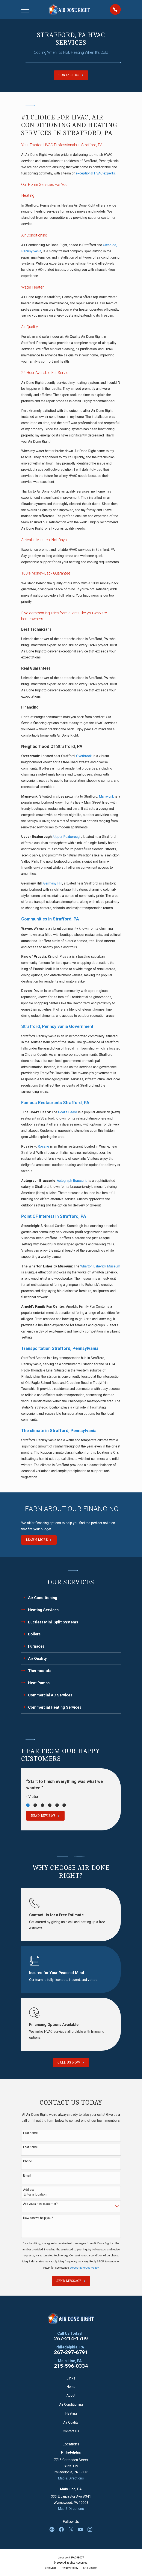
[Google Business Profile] (52, 2529)
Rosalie (43, 1146)
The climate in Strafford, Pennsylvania (59, 1430)
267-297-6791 (71, 2352)
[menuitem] (50, 2567)
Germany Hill (52, 883)
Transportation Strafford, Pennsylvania (59, 1348)
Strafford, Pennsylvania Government (57, 1026)
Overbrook (84, 756)
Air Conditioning (71, 2404)
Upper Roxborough (67, 837)
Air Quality (71, 2422)
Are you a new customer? (40, 2203)
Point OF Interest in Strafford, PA (53, 1216)
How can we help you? (38, 2218)
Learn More (39, 1540)
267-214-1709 (71, 2338)
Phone (27, 2161)
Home (71, 2387)
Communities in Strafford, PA (50, 919)
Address (29, 2189)
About (70, 2395)
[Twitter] (71, 2529)
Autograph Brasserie (72, 1181)
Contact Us (71, 2431)
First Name (30, 2133)
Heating (71, 2413)
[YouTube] (80, 2529)
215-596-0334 (71, 2366)
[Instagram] (90, 2529)
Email (27, 2175)
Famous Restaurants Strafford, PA (55, 1102)
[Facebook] (61, 2529)
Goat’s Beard (67, 1112)
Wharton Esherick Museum (100, 1266)
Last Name (30, 2147)
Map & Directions (71, 2478)
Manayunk (106, 796)
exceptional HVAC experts (95, 173)
